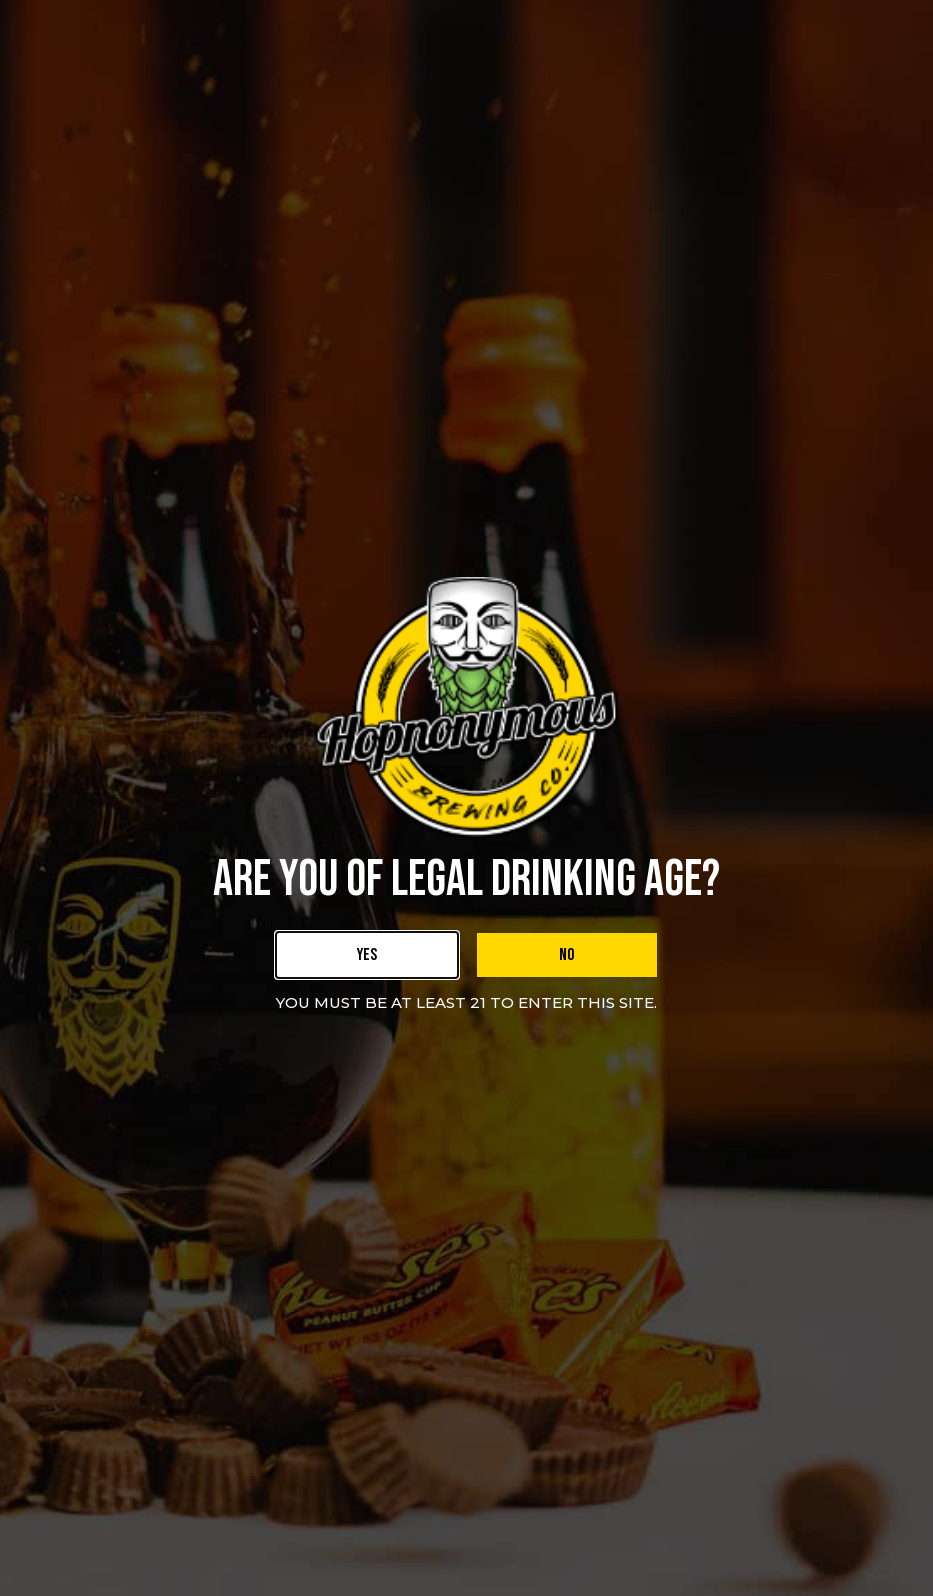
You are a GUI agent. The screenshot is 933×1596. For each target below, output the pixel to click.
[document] (466, 798)
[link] (367, 955)
